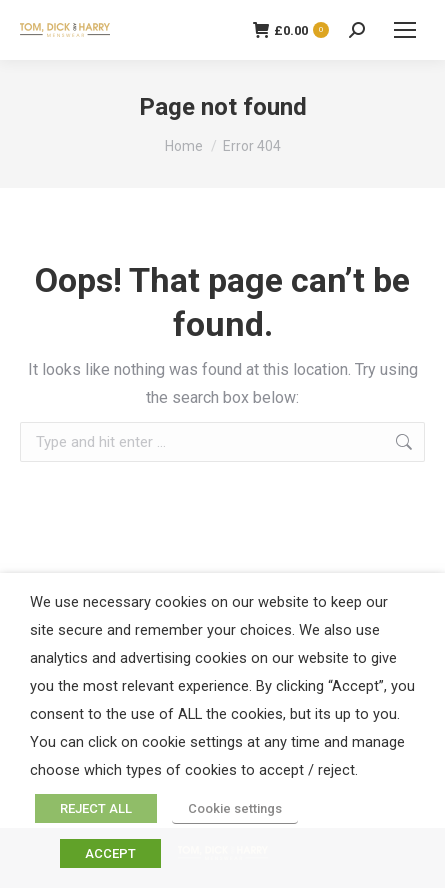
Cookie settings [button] (235, 808)
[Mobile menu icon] (405, 30)
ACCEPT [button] (110, 853)
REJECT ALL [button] (96, 808)
